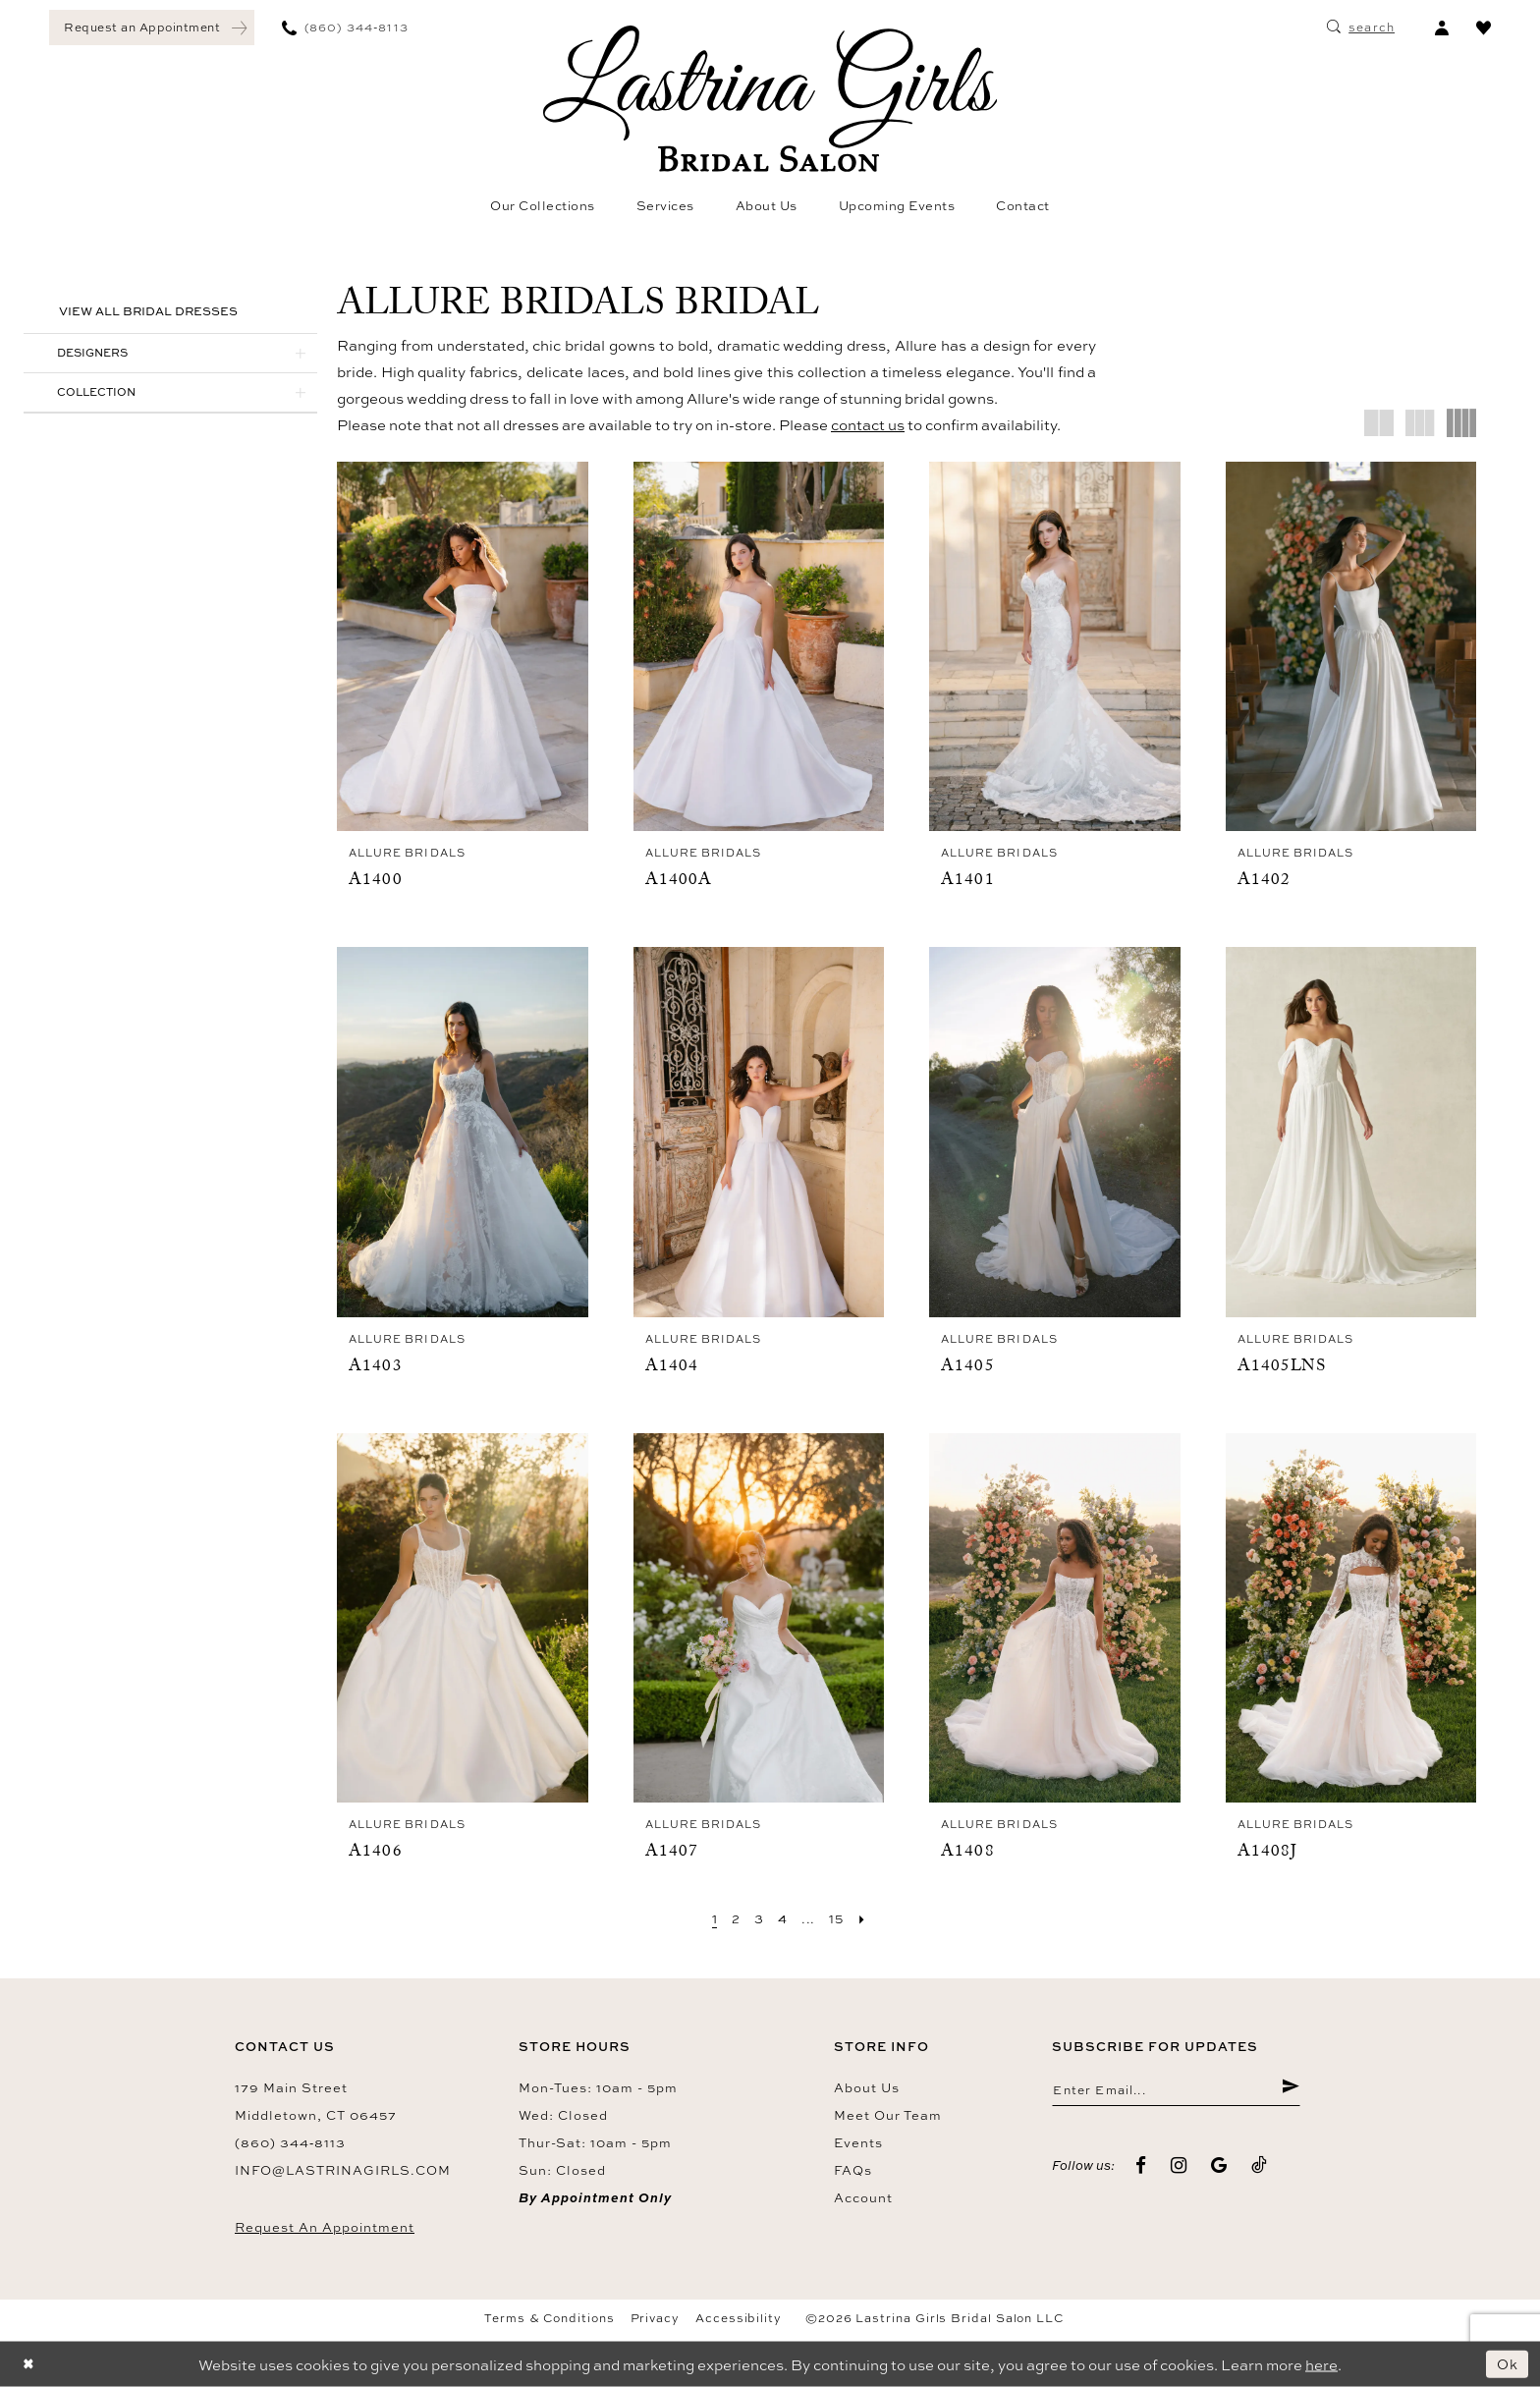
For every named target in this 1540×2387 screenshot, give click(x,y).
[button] (1441, 27)
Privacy (655, 2317)
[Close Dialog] (29, 2364)
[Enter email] (1176, 2090)
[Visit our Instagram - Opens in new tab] (1179, 2167)
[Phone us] (345, 27)
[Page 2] (733, 1918)
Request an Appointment (324, 2226)
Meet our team (888, 2114)
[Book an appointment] (151, 27)
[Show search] (1360, 27)
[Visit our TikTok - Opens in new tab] (1259, 2167)
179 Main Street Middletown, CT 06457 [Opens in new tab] (316, 2100)
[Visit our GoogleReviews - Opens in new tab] (1219, 2167)
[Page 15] (838, 1918)
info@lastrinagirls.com (343, 2169)
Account (863, 2196)
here (1321, 2364)
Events (858, 2141)
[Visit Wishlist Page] (1483, 27)
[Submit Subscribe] (1290, 2090)
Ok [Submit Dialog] (1506, 2364)
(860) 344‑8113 (290, 2141)
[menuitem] (151, 27)
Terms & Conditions (549, 2317)
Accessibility (738, 2317)
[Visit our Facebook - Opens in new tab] (1141, 2167)
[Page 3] (757, 1918)
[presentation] (462, 647)
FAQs (853, 2169)
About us (867, 2086)
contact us (868, 425)
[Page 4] (782, 1918)
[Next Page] (866, 1918)
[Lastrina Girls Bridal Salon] (770, 99)
